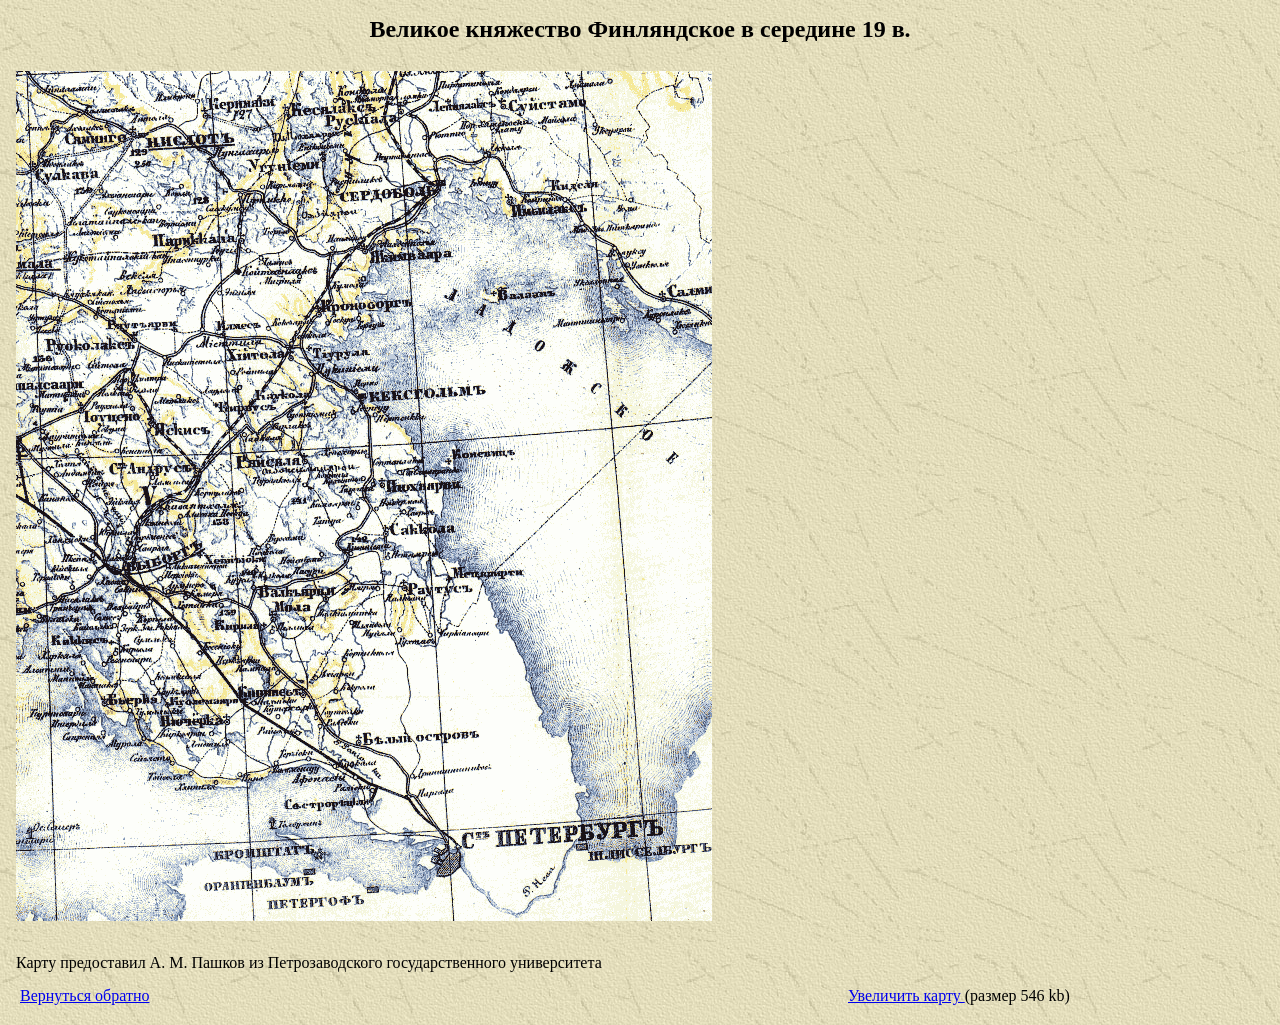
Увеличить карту (906, 995)
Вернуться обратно (84, 995)
